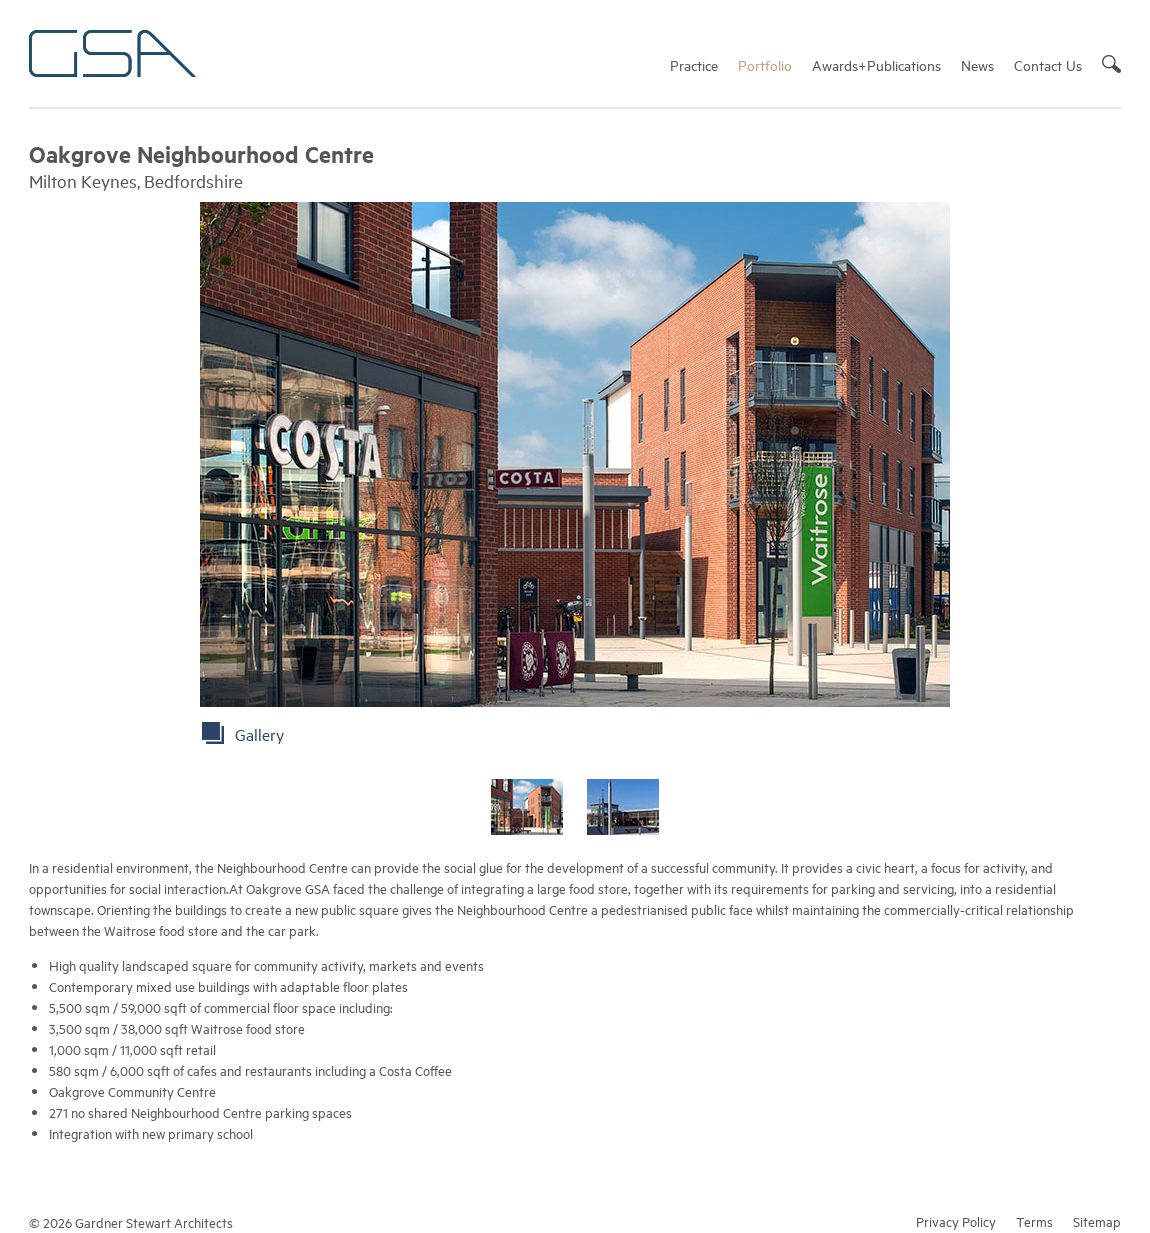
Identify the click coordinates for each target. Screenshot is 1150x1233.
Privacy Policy (956, 1221)
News (977, 64)
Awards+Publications (876, 64)
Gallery (259, 734)
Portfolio (765, 64)
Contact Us (1048, 64)
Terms (1034, 1221)
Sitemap (1097, 1221)
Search (1111, 64)
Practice (694, 64)
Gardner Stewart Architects (112, 53)
